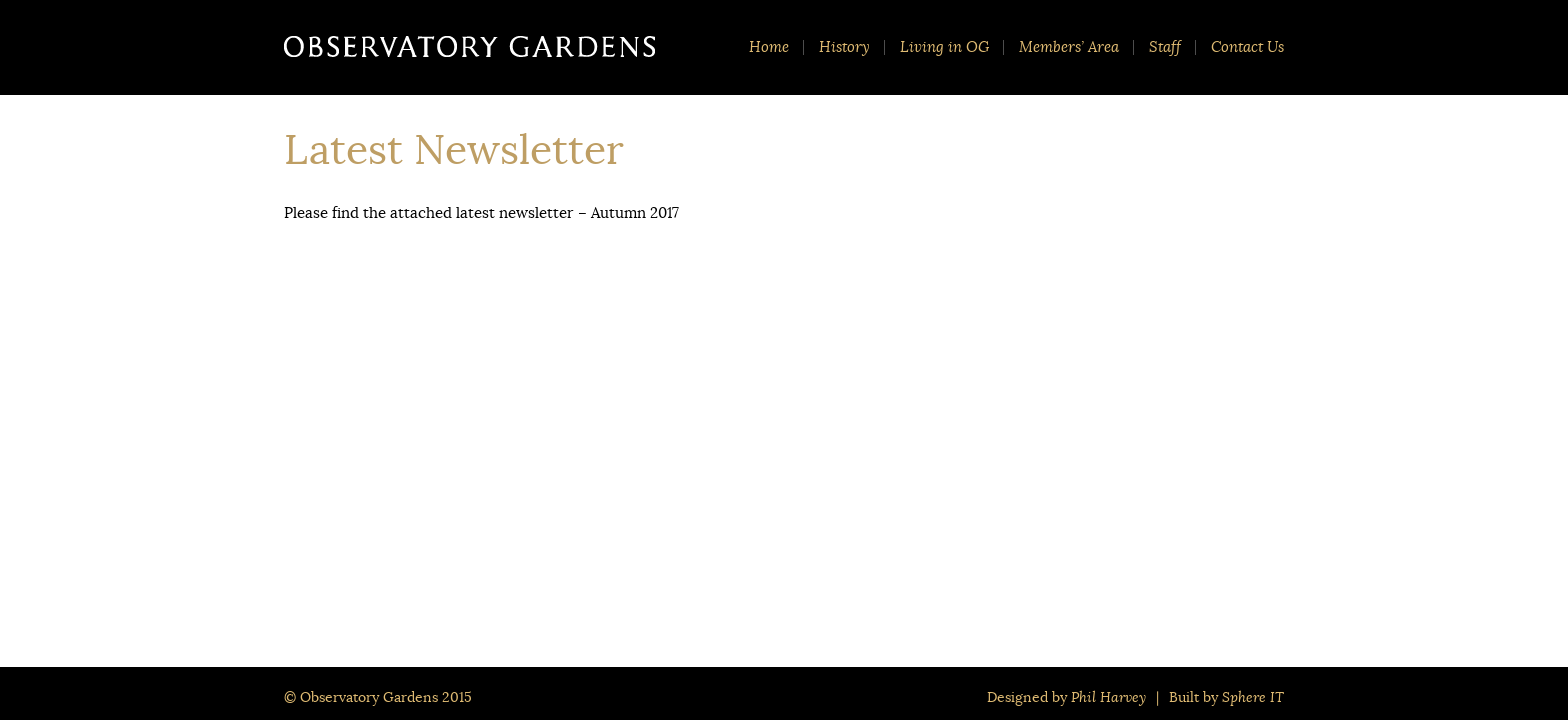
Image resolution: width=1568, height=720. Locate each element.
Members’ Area (1069, 47)
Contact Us (1247, 47)
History (844, 47)
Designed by (1066, 697)
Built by (1226, 697)
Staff (1165, 47)
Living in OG (944, 47)
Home (769, 47)
